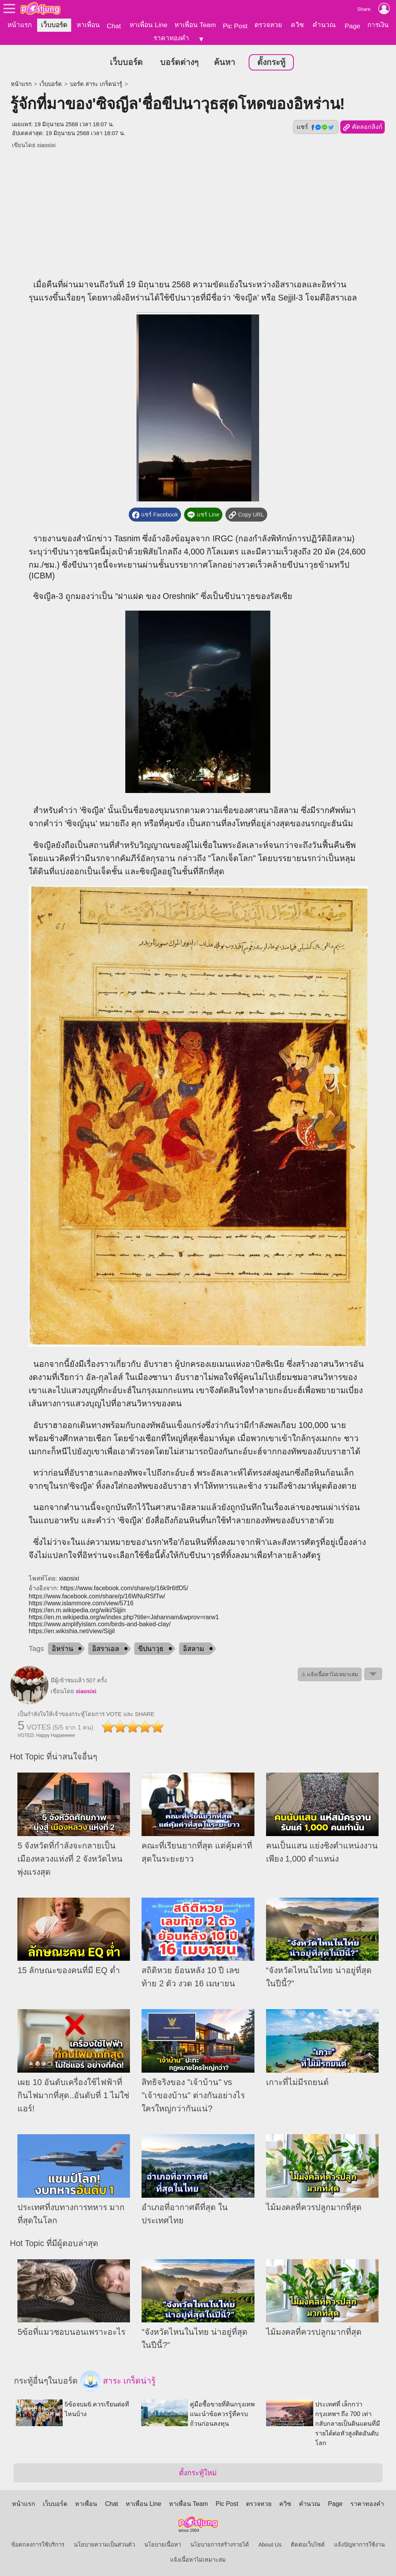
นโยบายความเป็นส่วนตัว (104, 2544)
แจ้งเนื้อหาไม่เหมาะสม (198, 2559)
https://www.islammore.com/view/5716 (81, 1602)
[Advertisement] (198, 208)
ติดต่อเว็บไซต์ (308, 2544)
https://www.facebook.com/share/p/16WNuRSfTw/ (97, 1595)
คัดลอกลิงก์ (362, 126)
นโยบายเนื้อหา (162, 2544)
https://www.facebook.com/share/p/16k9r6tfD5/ (124, 1587)
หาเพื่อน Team (195, 25)
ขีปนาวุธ (151, 1648)
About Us (270, 2544)
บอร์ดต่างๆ (179, 61)
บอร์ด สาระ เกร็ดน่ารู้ (96, 83)
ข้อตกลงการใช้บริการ (38, 2544)
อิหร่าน (62, 1648)
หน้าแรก (19, 25)
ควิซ (297, 25)
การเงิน (378, 25)
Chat (114, 26)
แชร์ (316, 126)
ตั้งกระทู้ (271, 61)
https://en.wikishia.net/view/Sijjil (71, 1630)
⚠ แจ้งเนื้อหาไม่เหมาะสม (329, 1674)
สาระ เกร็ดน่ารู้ (118, 2380)
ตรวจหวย (268, 25)
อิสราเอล (105, 1648)
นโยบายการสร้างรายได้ (219, 2544)
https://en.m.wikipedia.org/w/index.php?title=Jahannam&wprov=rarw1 (124, 1616)
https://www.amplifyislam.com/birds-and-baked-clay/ (100, 1623)
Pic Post (235, 26)
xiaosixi (46, 144)
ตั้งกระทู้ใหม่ (198, 2472)
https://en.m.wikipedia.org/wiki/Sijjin (77, 1609)
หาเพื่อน (88, 25)
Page (352, 26)
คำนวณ (324, 25)
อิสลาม (193, 1648)
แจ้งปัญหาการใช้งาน (359, 2544)
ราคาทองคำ (171, 38)
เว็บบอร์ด (54, 25)
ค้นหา (224, 61)
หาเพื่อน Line (148, 25)
